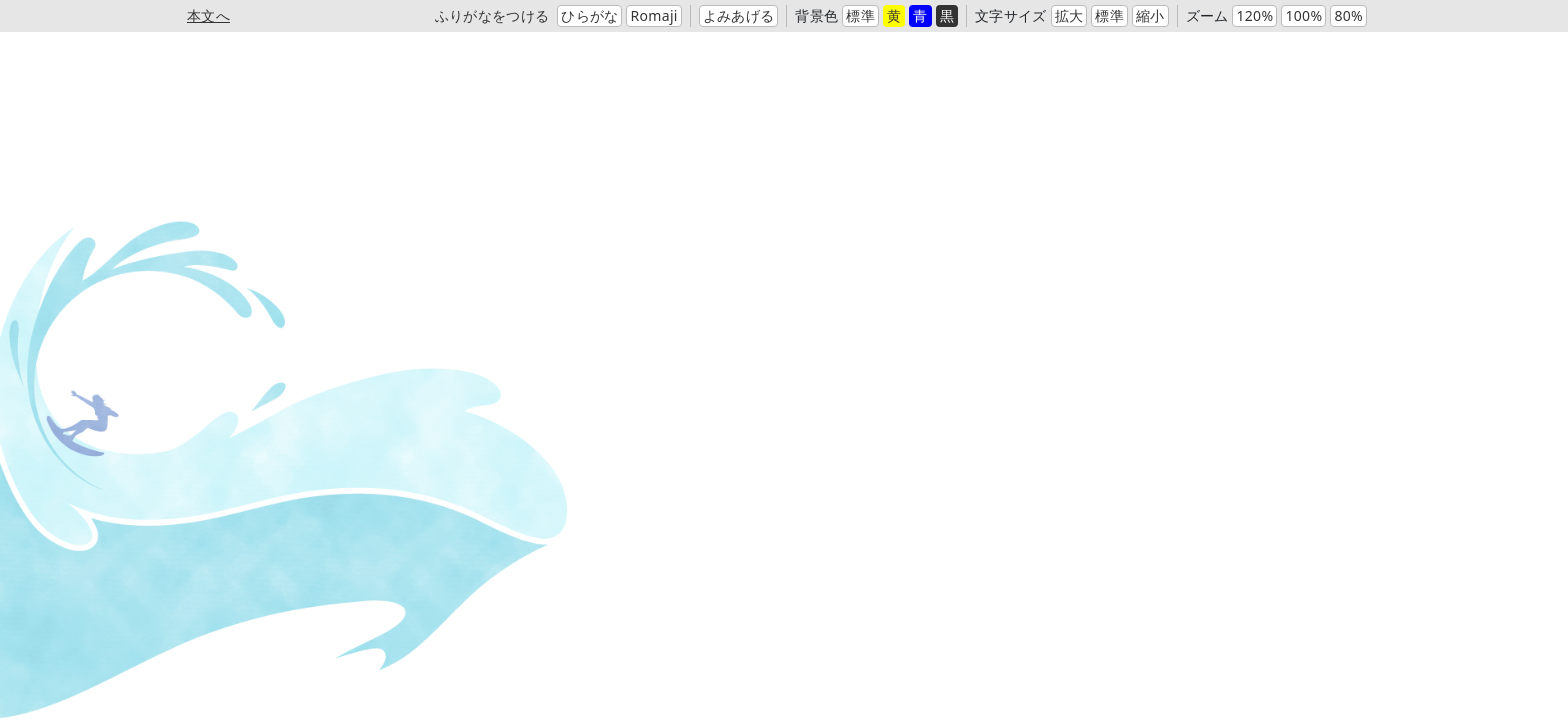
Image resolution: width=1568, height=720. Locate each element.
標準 (860, 15)
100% (1303, 15)
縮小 (1150, 15)
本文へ (208, 15)
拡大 (1069, 15)
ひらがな (589, 15)
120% (1254, 15)
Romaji (653, 15)
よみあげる (739, 15)
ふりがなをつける (492, 15)
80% (1348, 15)
